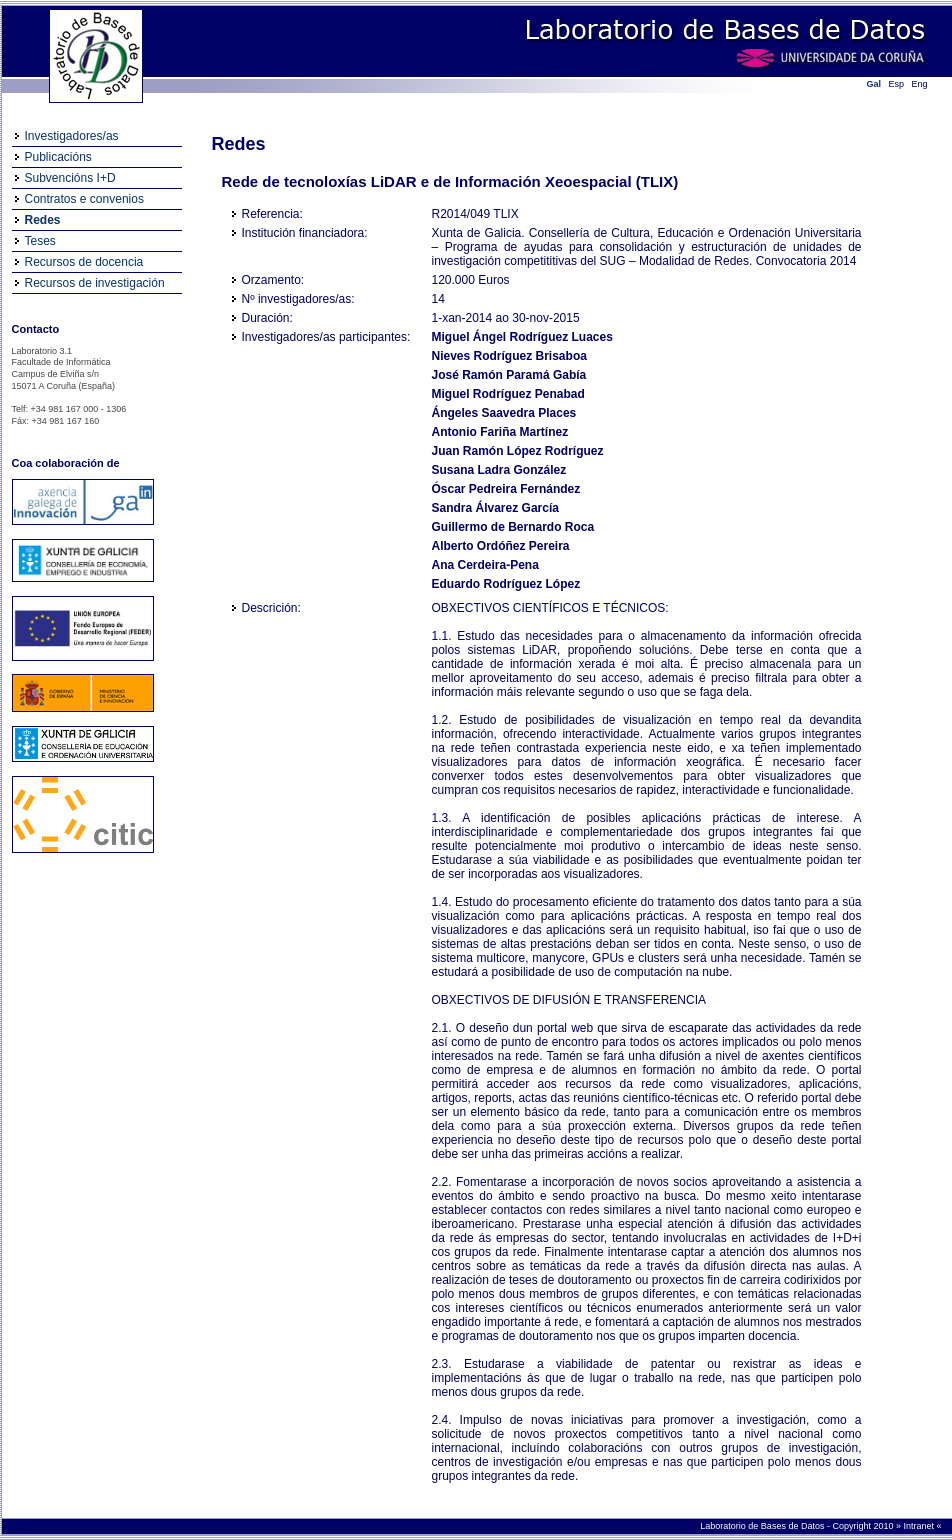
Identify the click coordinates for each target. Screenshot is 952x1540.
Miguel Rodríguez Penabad (508, 394)
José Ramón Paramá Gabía (509, 375)
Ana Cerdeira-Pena (485, 565)
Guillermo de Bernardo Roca (513, 527)
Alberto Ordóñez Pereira (501, 546)
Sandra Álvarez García (495, 508)
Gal (874, 84)
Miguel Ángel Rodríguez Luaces (522, 337)
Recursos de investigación (95, 283)
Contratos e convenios (84, 199)
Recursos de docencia (84, 262)
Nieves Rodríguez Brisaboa (509, 356)
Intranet (919, 1526)
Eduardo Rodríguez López (506, 584)
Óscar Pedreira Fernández (506, 489)
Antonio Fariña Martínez (500, 432)
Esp (897, 84)
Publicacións (58, 157)
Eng (920, 84)
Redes (43, 220)
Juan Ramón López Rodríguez (518, 451)
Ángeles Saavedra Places (504, 413)
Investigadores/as (72, 136)
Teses (40, 241)
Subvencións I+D (70, 178)
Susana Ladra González (499, 470)
